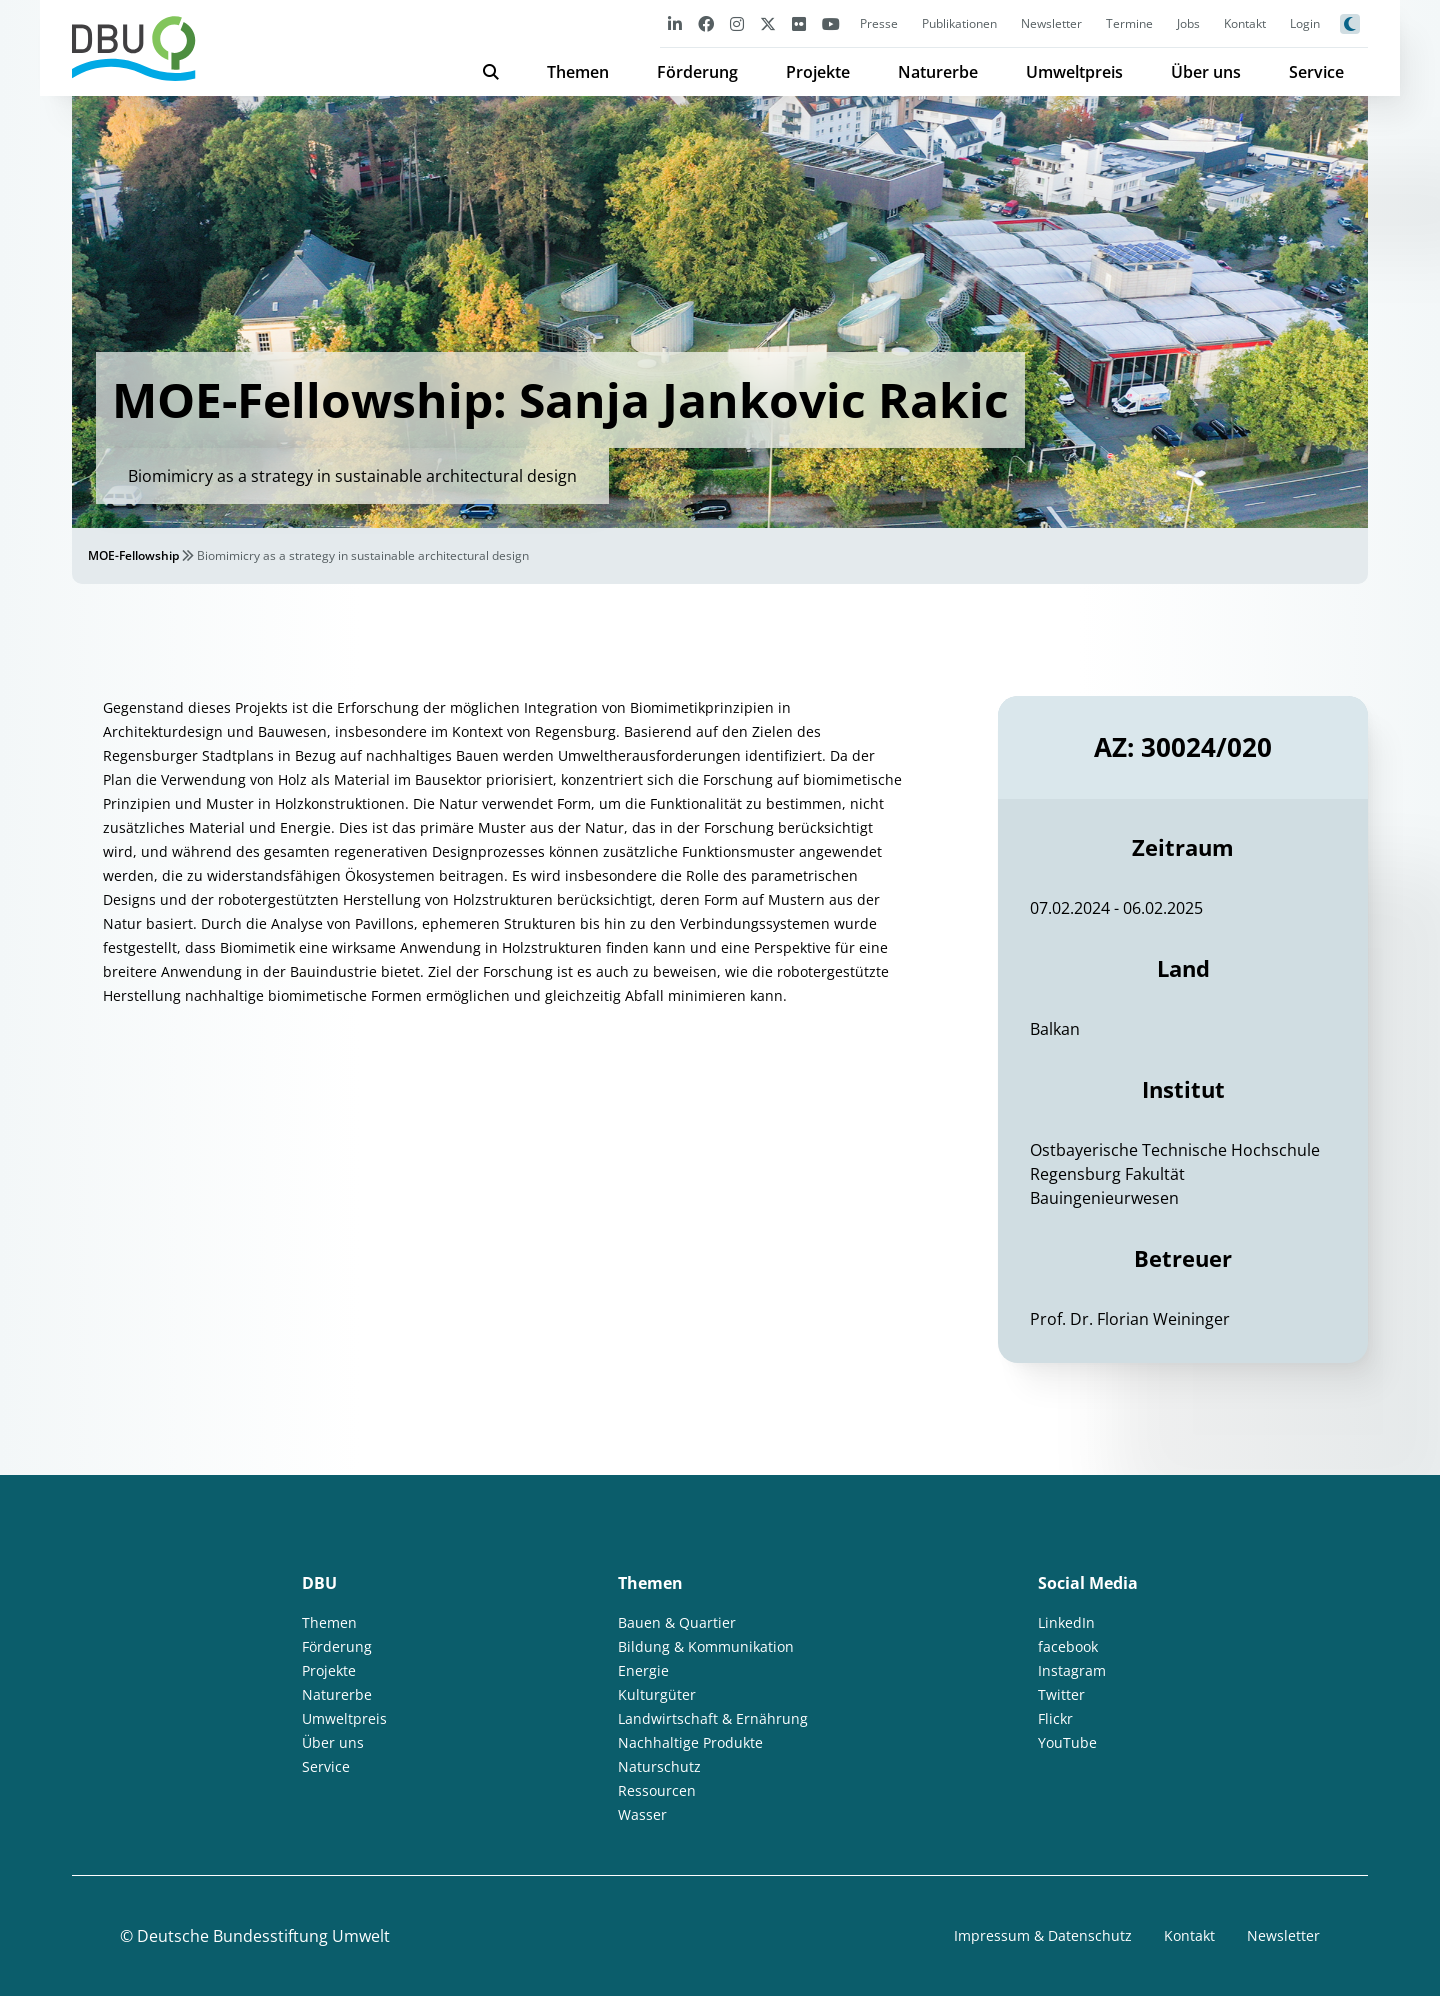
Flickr (1055, 1718)
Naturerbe (938, 72)
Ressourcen (657, 1790)
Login (1305, 23)
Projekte (818, 72)
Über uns (1206, 72)
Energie (643, 1670)
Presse (879, 23)
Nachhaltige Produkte (690, 1742)
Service (1316, 72)
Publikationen (959, 23)
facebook (1068, 1646)
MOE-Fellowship (133, 555)
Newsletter (1051, 23)
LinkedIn (1066, 1622)
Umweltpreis (1074, 72)
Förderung (697, 72)
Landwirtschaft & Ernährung (713, 1718)
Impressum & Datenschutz (1043, 1935)
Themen (578, 72)
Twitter (1061, 1694)
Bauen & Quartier (677, 1622)
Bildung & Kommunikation (706, 1646)
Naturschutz (659, 1766)
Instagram (1072, 1670)
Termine (1129, 23)
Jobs (1188, 23)
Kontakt (1245, 23)
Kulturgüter (657, 1694)
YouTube (1067, 1742)
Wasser (642, 1814)
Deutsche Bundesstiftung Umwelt (263, 1936)
